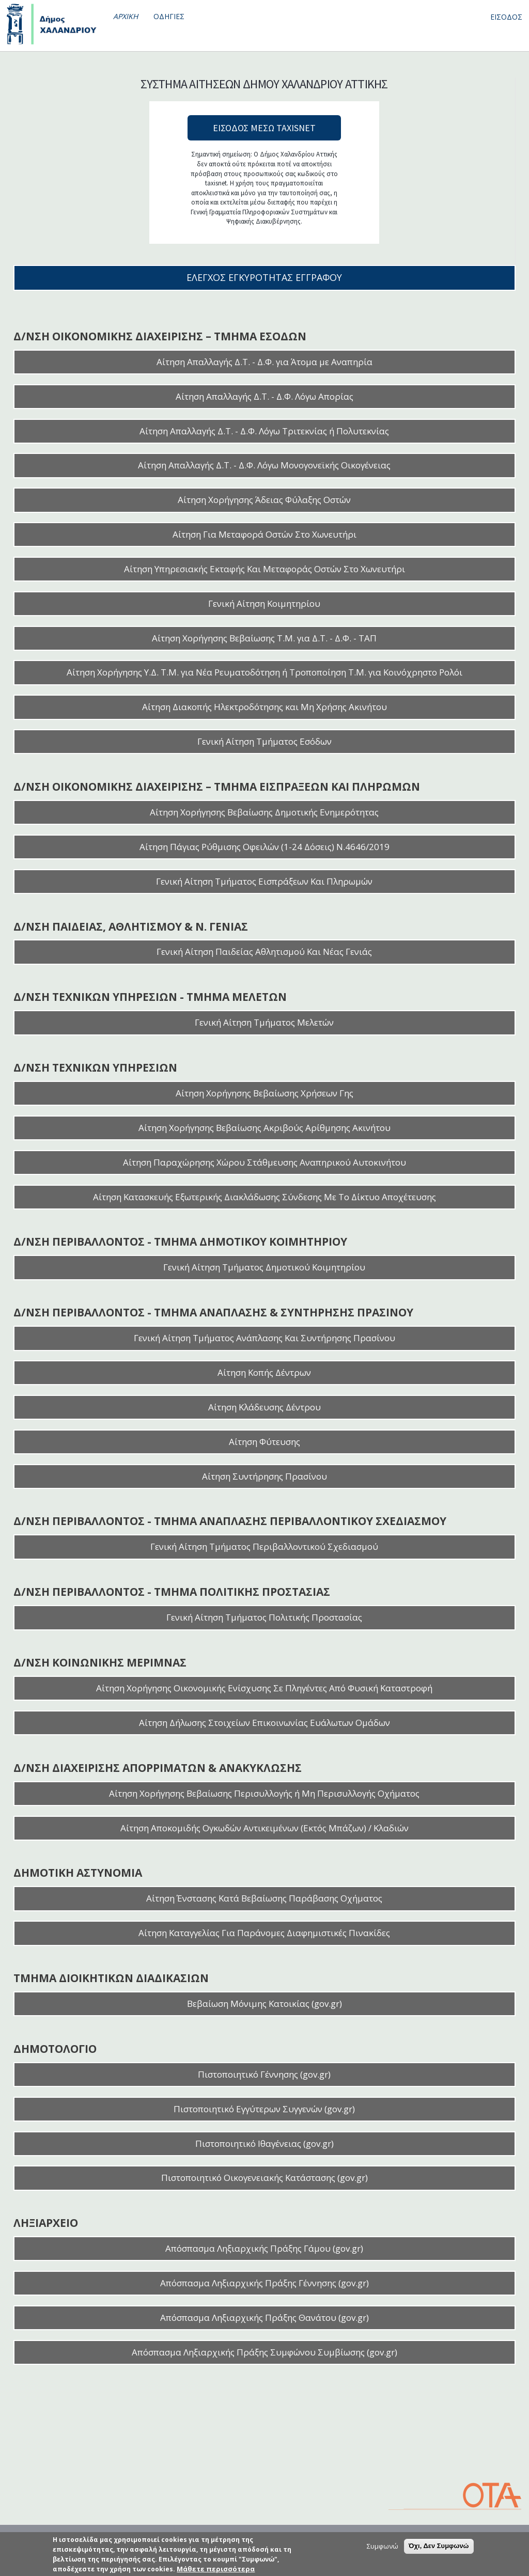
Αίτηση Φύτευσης (264, 1442)
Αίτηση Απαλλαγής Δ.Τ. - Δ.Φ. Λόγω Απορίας (264, 396)
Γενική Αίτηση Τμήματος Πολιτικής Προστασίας (264, 1617)
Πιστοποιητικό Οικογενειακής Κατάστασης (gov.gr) (264, 2178)
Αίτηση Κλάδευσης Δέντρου (264, 1407)
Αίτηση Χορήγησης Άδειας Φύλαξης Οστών (264, 500)
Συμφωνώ (382, 2546)
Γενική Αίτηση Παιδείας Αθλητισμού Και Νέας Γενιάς (264, 951)
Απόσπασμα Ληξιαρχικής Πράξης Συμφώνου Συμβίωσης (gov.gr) (264, 2352)
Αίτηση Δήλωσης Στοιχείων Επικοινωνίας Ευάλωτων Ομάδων (264, 1723)
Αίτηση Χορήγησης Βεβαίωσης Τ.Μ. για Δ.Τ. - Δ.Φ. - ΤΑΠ (264, 638)
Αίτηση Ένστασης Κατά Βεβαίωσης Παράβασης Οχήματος (264, 1898)
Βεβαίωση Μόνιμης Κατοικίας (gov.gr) (264, 2003)
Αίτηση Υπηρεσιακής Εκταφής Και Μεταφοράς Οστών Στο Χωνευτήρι (264, 569)
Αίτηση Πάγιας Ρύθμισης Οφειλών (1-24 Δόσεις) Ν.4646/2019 (264, 847)
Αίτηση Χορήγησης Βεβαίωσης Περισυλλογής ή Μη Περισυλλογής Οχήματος (264, 1793)
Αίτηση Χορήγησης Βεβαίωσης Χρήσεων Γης (264, 1093)
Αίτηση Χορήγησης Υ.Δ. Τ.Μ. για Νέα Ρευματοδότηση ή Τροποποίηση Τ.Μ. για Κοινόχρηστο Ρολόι (264, 672)
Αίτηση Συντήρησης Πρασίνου (264, 1476)
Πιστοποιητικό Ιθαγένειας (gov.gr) (264, 2143)
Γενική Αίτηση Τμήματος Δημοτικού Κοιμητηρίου (264, 1267)
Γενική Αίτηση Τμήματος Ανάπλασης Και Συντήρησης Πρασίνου (264, 1338)
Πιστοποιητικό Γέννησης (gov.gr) (264, 2074)
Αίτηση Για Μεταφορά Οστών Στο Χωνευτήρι (264, 534)
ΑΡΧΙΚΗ (125, 16)
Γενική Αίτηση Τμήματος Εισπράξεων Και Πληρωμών (264, 881)
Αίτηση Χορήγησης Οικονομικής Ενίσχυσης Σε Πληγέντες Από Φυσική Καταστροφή (264, 1688)
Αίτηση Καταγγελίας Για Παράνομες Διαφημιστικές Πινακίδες (264, 1933)
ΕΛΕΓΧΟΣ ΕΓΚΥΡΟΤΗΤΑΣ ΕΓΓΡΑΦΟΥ (264, 277)
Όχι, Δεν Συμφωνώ (439, 2546)
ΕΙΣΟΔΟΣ (506, 17)
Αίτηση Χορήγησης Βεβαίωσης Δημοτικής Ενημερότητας (264, 812)
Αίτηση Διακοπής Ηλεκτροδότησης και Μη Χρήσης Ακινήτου (264, 707)
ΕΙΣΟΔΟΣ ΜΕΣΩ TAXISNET (264, 128)
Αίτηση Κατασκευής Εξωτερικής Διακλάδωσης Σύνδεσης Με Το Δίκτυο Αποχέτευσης (264, 1197)
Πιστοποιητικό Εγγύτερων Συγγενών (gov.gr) (264, 2109)
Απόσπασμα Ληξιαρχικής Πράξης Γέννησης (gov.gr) (264, 2283)
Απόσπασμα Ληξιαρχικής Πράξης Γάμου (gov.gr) (264, 2248)
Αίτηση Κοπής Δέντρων (264, 1372)
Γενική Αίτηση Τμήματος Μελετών (264, 1022)
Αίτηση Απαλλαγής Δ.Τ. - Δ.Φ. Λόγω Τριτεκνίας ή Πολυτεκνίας (264, 431)
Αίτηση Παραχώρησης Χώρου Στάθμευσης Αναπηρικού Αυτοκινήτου (264, 1162)
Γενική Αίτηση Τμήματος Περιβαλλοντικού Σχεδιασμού (264, 1546)
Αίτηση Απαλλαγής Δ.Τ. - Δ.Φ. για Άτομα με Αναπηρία (264, 362)
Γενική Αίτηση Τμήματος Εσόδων (264, 741)
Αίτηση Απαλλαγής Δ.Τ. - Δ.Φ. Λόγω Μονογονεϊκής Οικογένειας (264, 465)
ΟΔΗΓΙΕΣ (168, 16)
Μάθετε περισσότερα (216, 2568)
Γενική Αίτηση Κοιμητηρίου (264, 603)
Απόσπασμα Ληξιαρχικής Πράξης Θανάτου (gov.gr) (264, 2317)
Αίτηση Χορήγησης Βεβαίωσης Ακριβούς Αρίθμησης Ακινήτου (264, 1128)
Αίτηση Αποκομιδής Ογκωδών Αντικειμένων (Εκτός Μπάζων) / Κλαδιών (264, 1828)
